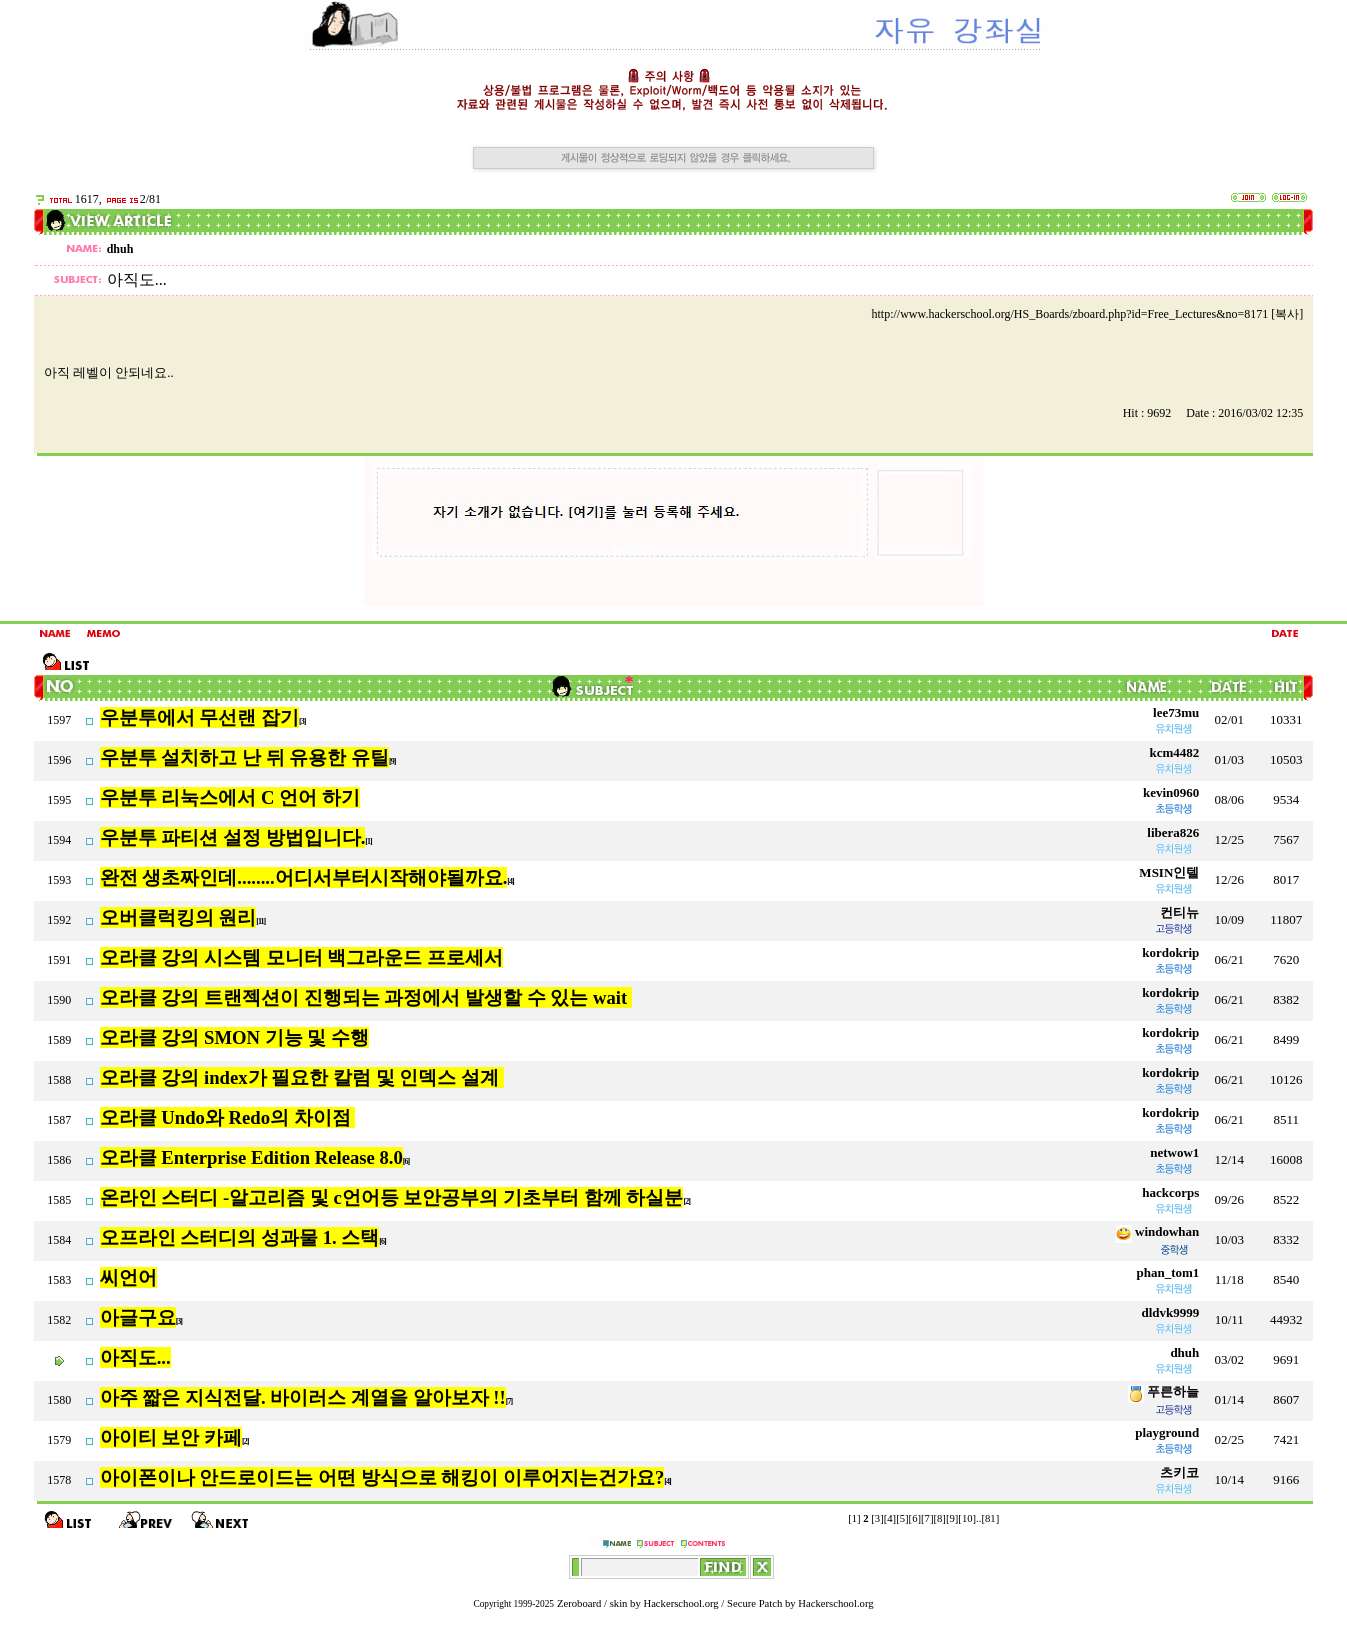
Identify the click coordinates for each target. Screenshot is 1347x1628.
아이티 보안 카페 (171, 1437)
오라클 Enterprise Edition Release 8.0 (251, 1157)
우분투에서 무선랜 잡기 (199, 717)
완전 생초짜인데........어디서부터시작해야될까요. (304, 877)
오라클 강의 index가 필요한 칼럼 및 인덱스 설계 (302, 1077)
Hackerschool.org (680, 1603)
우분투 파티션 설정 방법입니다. (233, 837)
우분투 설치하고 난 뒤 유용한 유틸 (244, 757)
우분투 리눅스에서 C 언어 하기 (230, 797)
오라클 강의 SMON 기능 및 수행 (234, 1037)
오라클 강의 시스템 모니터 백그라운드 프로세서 (301, 957)
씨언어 (128, 1277)
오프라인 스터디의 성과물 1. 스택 (240, 1237)
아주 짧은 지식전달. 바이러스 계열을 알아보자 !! (303, 1397)
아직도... (135, 1357)
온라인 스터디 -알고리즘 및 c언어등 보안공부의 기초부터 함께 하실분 (392, 1197)
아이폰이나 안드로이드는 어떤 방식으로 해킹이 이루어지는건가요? (382, 1477)
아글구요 (138, 1317)
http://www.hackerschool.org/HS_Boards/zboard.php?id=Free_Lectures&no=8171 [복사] (1088, 314)
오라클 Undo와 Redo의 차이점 (228, 1117)
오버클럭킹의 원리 (178, 917)
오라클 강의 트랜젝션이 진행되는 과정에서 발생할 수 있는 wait (366, 997)
